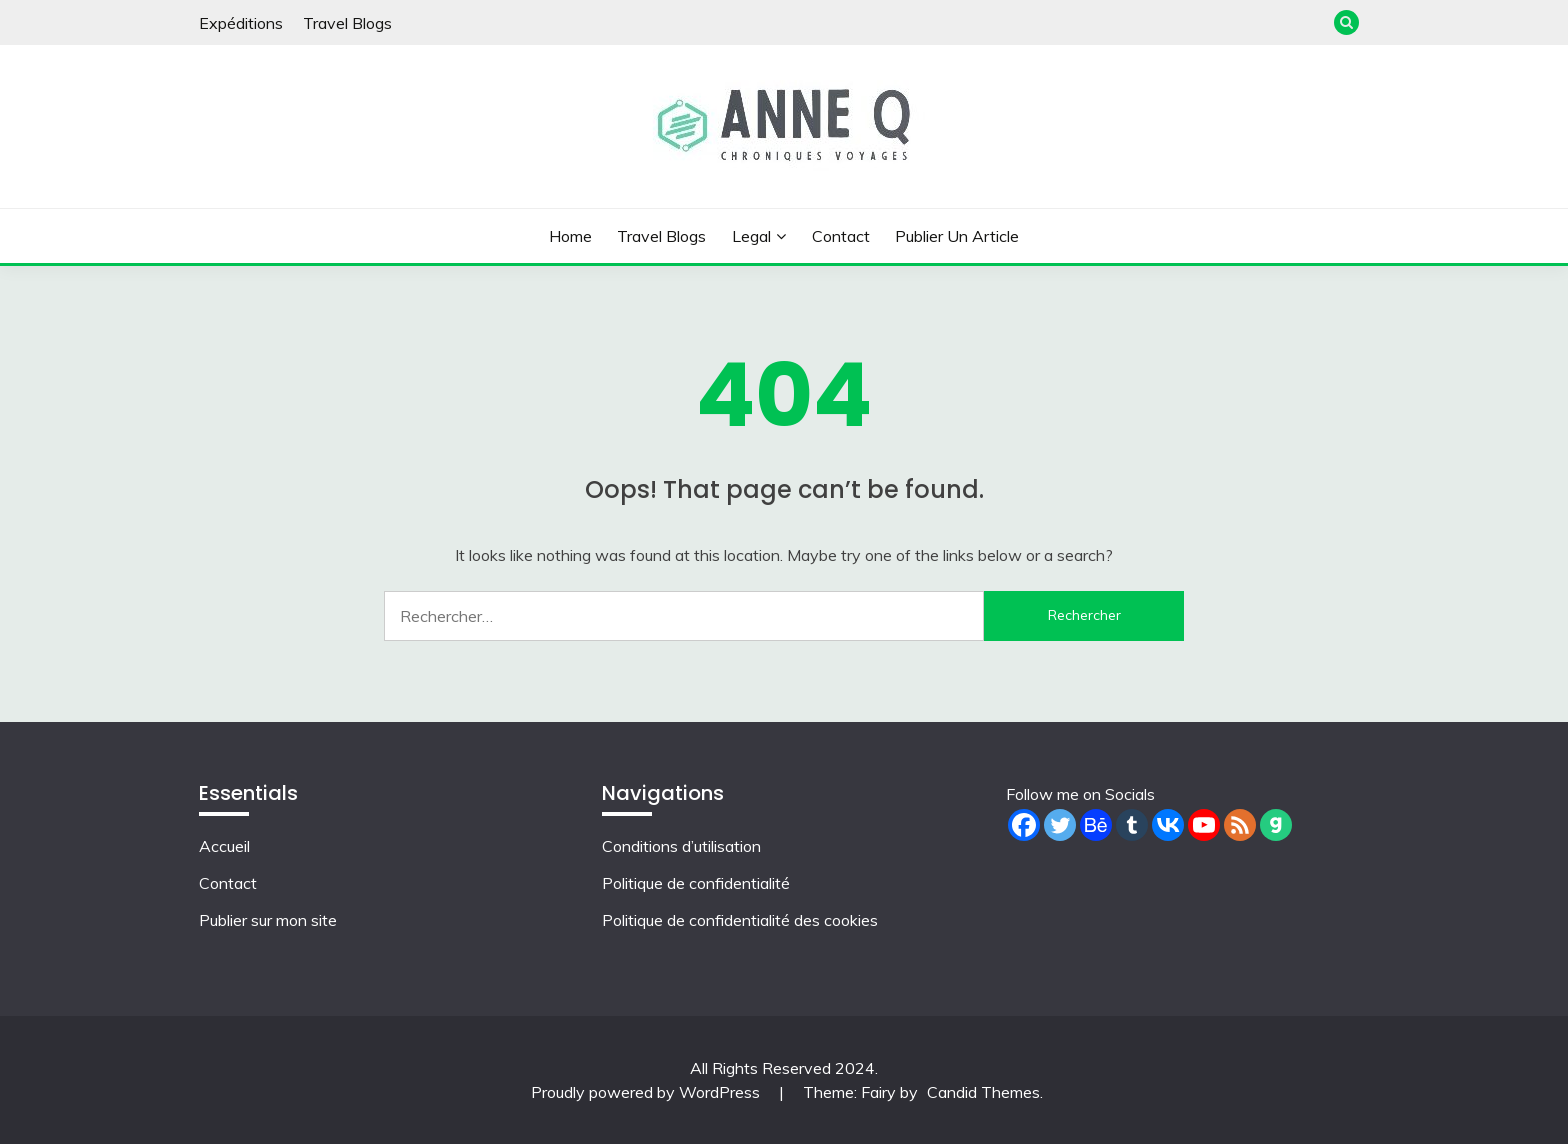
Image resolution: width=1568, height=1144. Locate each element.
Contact (841, 236)
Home (570, 236)
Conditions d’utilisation (681, 846)
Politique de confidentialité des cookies (740, 920)
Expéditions (241, 23)
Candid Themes (983, 1092)
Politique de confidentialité (696, 883)
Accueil (224, 846)
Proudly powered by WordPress (647, 1092)
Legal (751, 236)
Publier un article (957, 236)
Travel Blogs (347, 23)
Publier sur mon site (268, 920)
